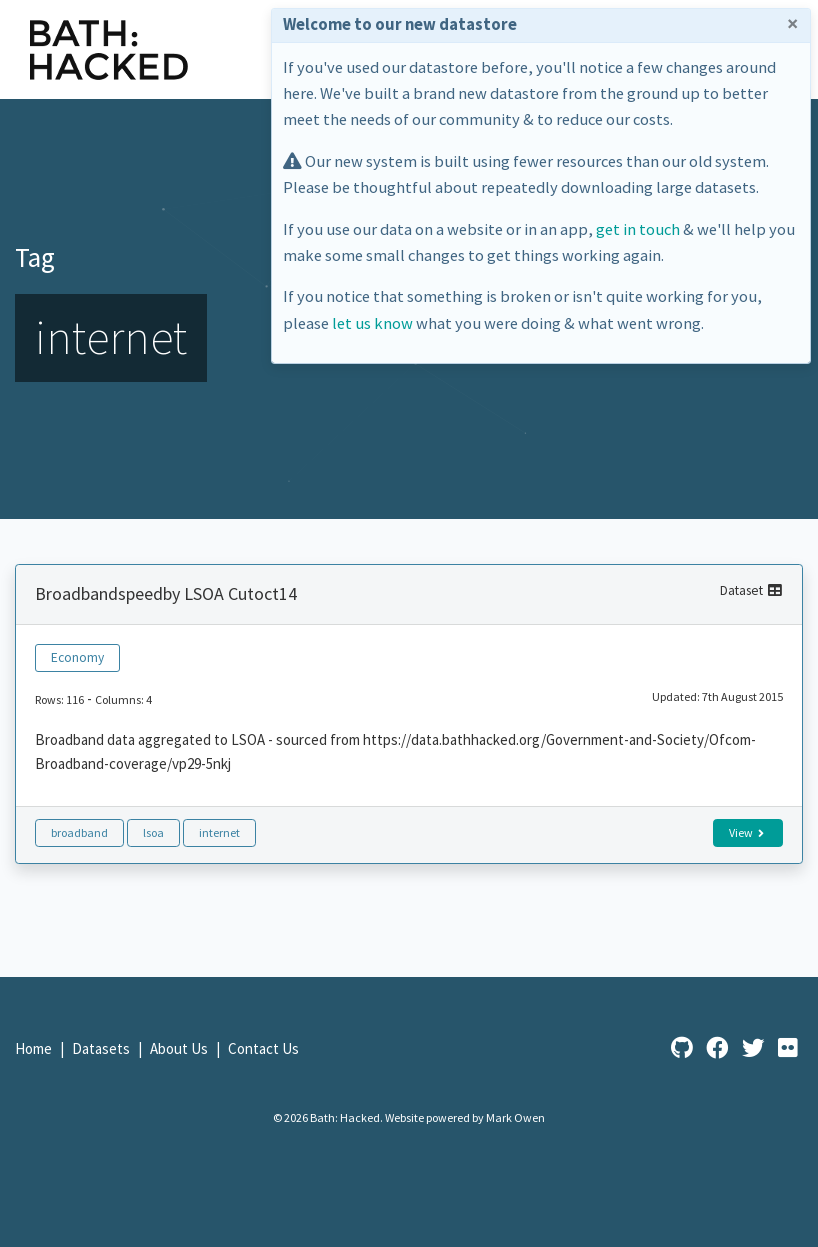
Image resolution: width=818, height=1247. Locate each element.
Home (35, 1048)
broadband (79, 832)
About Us (180, 1048)
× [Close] (792, 24)
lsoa (153, 832)
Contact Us (263, 1048)
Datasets (102, 1048)
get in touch (638, 229)
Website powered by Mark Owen (465, 1117)
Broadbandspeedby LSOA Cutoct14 (166, 593)
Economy (77, 657)
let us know (372, 323)
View (746, 832)
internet (219, 832)
